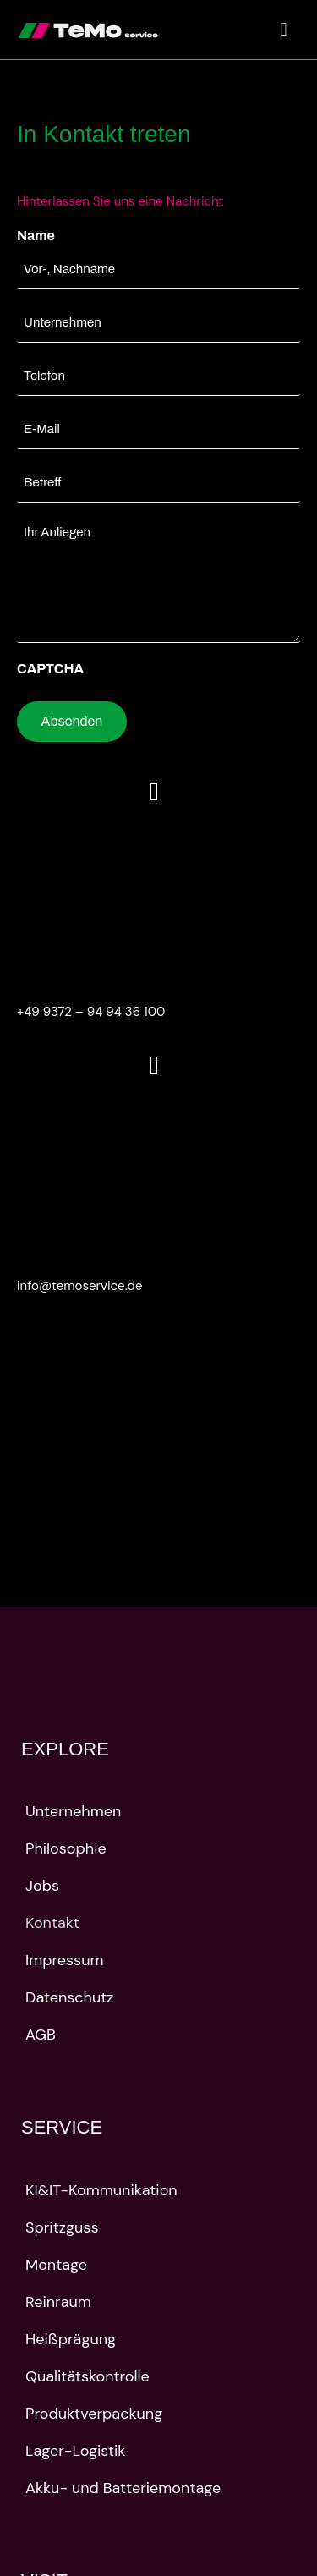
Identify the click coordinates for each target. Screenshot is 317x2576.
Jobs (42, 1886)
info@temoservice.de (80, 1285)
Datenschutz (69, 1997)
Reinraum (58, 2302)
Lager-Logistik (75, 2451)
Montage (56, 2265)
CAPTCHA (50, 669)
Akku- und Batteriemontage (123, 2488)
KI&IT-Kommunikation (101, 2190)
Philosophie (66, 1848)
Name (36, 236)
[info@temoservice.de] (154, 1065)
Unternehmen (73, 1811)
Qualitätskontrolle (87, 2376)
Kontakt (52, 1923)
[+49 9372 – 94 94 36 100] (154, 792)
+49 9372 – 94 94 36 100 (91, 1011)
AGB (40, 2034)
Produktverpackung (93, 2413)
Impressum (64, 1960)
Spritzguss (61, 2227)
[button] (284, 30)
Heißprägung (70, 2339)
